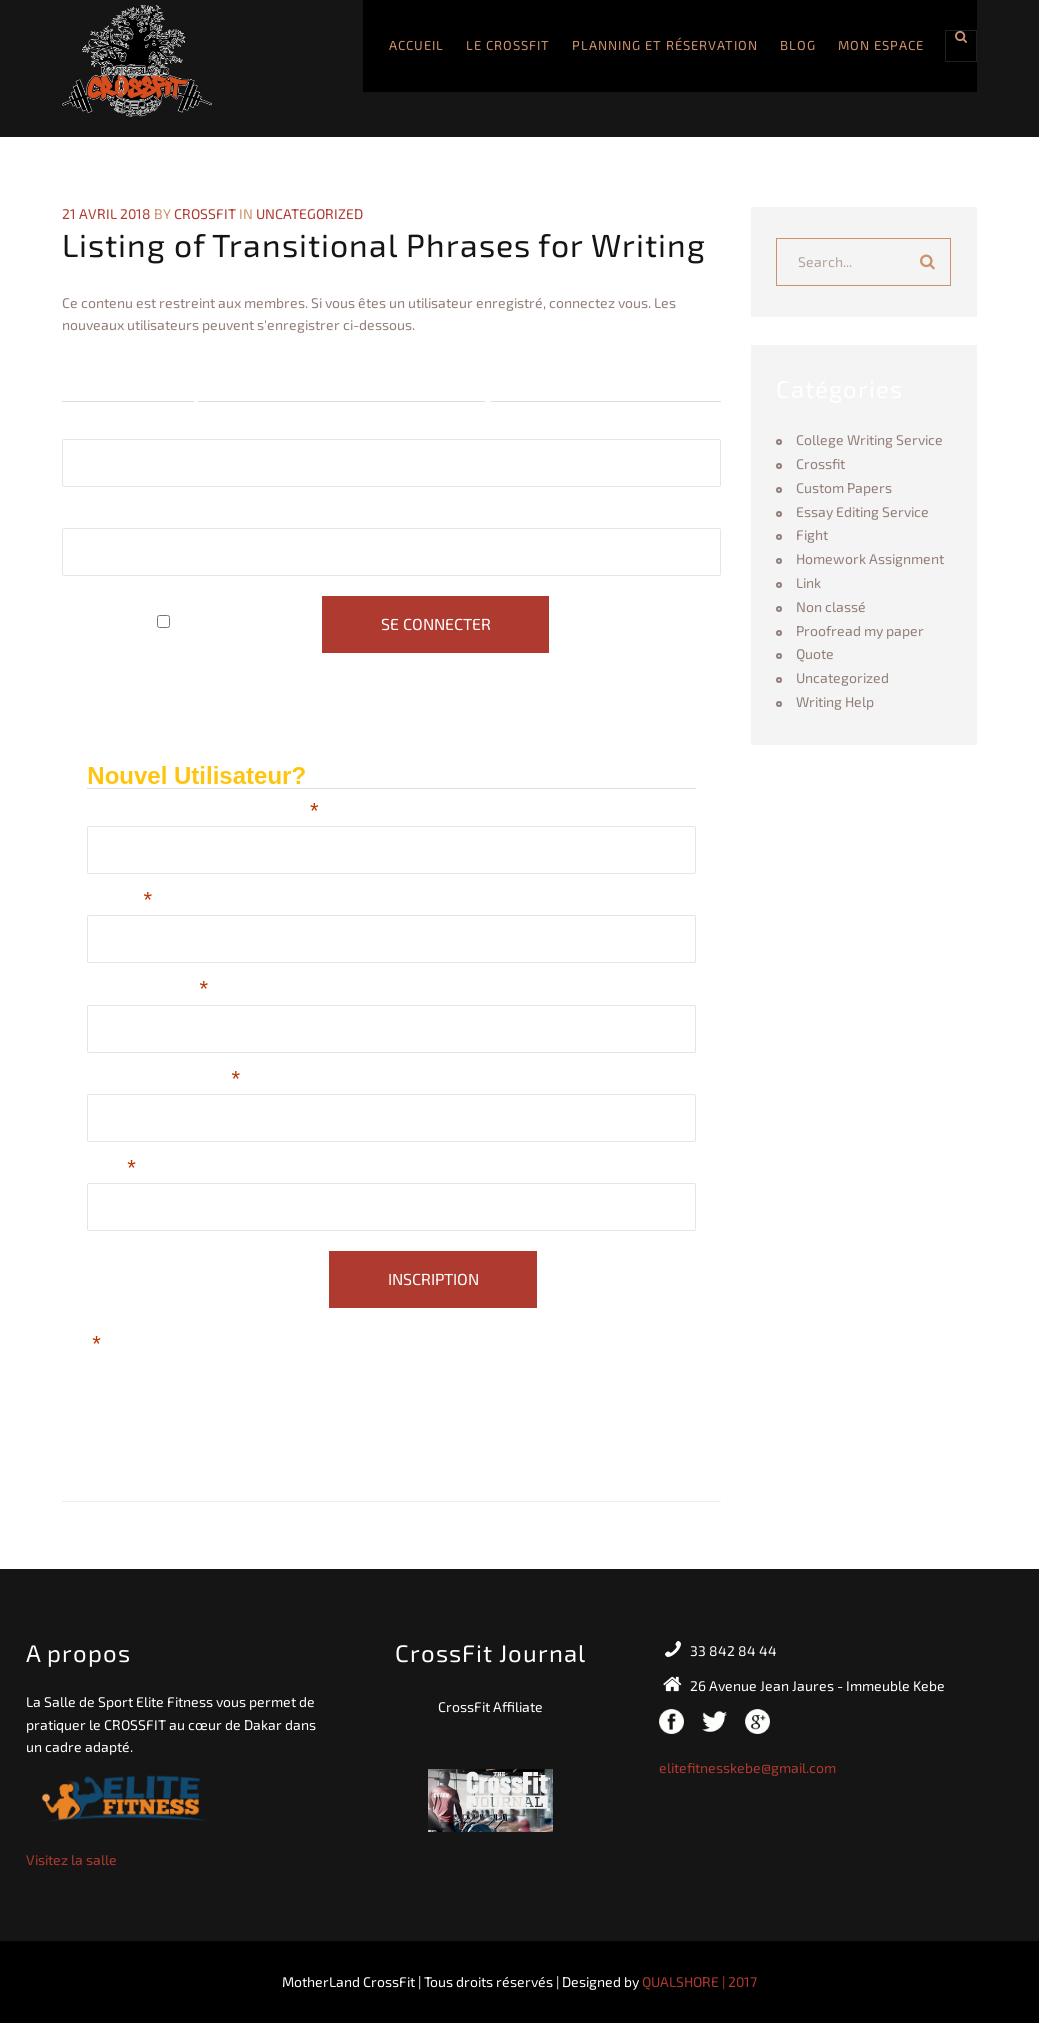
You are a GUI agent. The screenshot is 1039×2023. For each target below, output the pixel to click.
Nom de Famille (147, 990)
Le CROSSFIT (508, 45)
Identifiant (96, 425)
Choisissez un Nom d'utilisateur (202, 812)
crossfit (205, 213)
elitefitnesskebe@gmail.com (747, 1767)
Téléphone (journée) (163, 1080)
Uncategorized (309, 213)
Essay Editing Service (862, 511)
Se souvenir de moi (244, 624)
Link (808, 582)
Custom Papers (844, 487)
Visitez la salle (71, 1859)
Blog (798, 45)
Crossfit (820, 463)
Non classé (831, 606)
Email (111, 1169)
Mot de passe (110, 514)
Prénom (119, 901)
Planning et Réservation (665, 45)
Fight (812, 534)
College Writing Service (869, 439)
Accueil (416, 45)
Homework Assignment (870, 558)
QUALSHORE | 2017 (699, 1981)
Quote (815, 653)
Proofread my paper (860, 630)
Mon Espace (881, 45)
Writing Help (835, 701)
